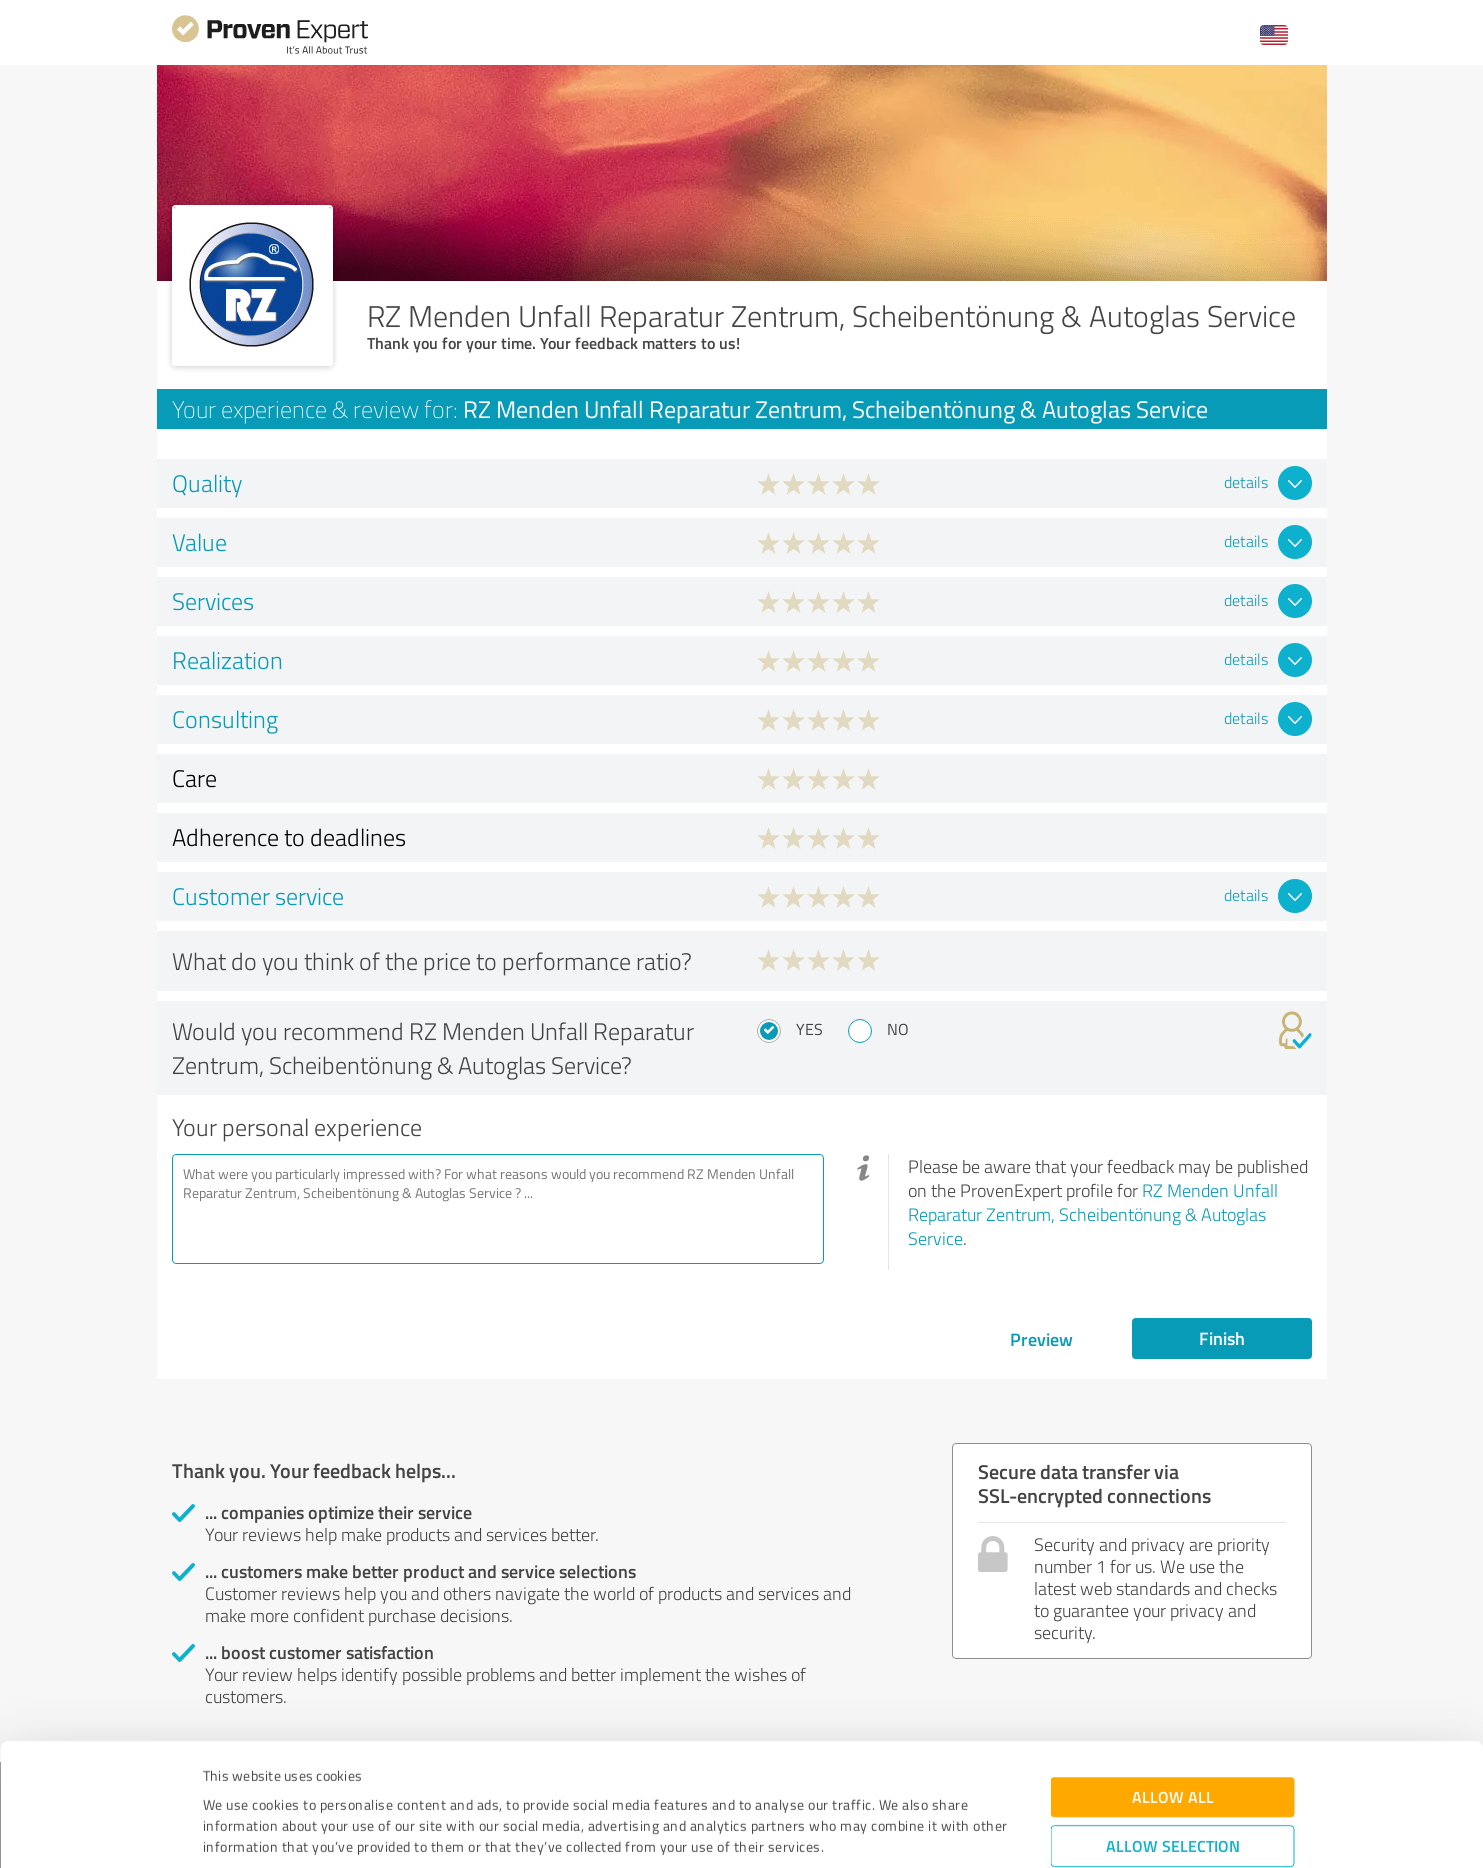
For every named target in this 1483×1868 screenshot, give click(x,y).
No (898, 1029)
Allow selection (1173, 1731)
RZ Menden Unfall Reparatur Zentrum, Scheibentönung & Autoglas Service (1093, 1214)
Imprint (226, 1774)
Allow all (1173, 1682)
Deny (1172, 1793)
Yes (809, 1029)
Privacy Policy (303, 1774)
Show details (867, 1830)
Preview (1041, 1339)
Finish (1222, 1338)
